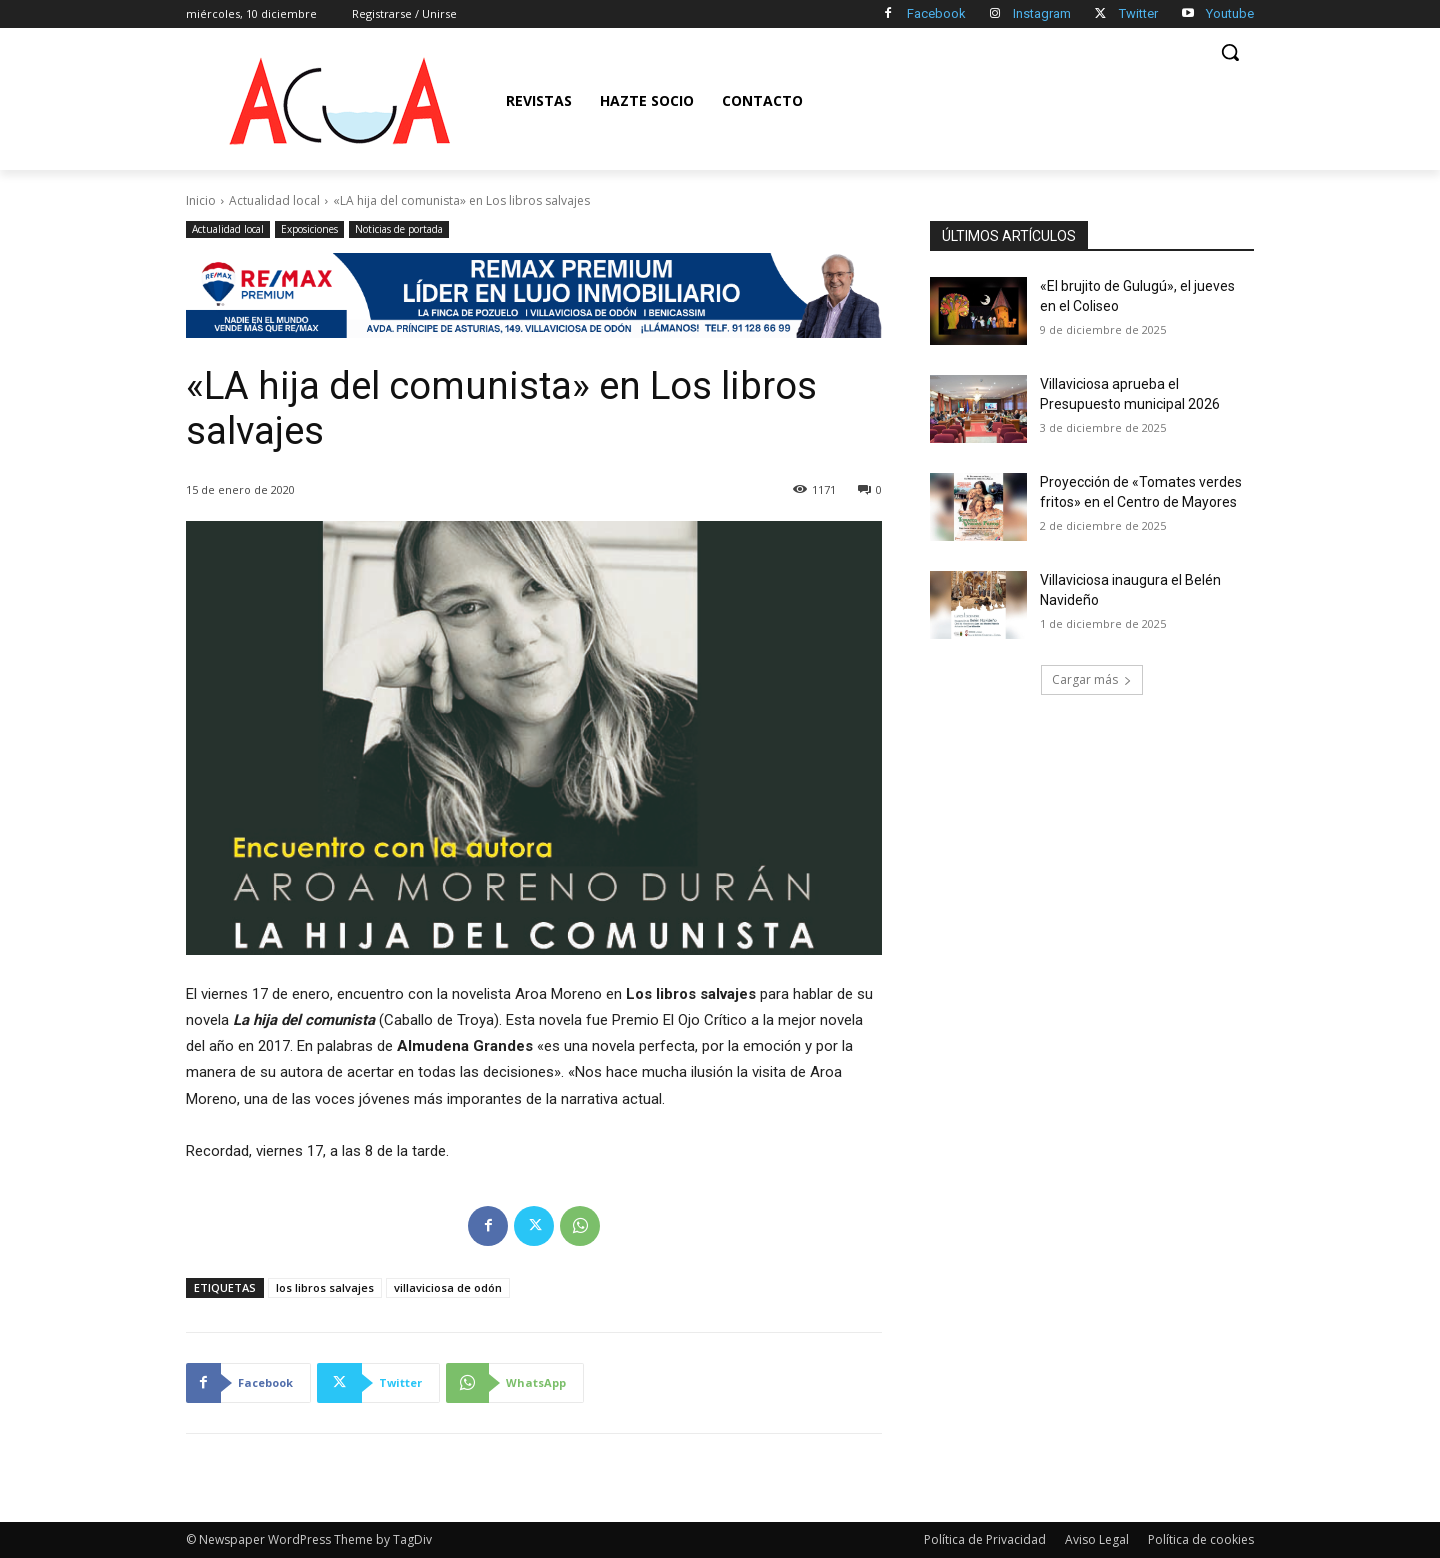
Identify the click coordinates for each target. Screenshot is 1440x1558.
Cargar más (1092, 679)
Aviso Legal (1097, 1539)
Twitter (1138, 13)
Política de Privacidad (985, 1539)
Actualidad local (274, 200)
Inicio (201, 200)
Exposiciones (309, 229)
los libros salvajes (325, 1287)
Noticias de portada (399, 229)
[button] (1230, 52)
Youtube (1230, 13)
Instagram (1042, 13)
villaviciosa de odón (448, 1287)
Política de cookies (1201, 1539)
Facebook (936, 13)
